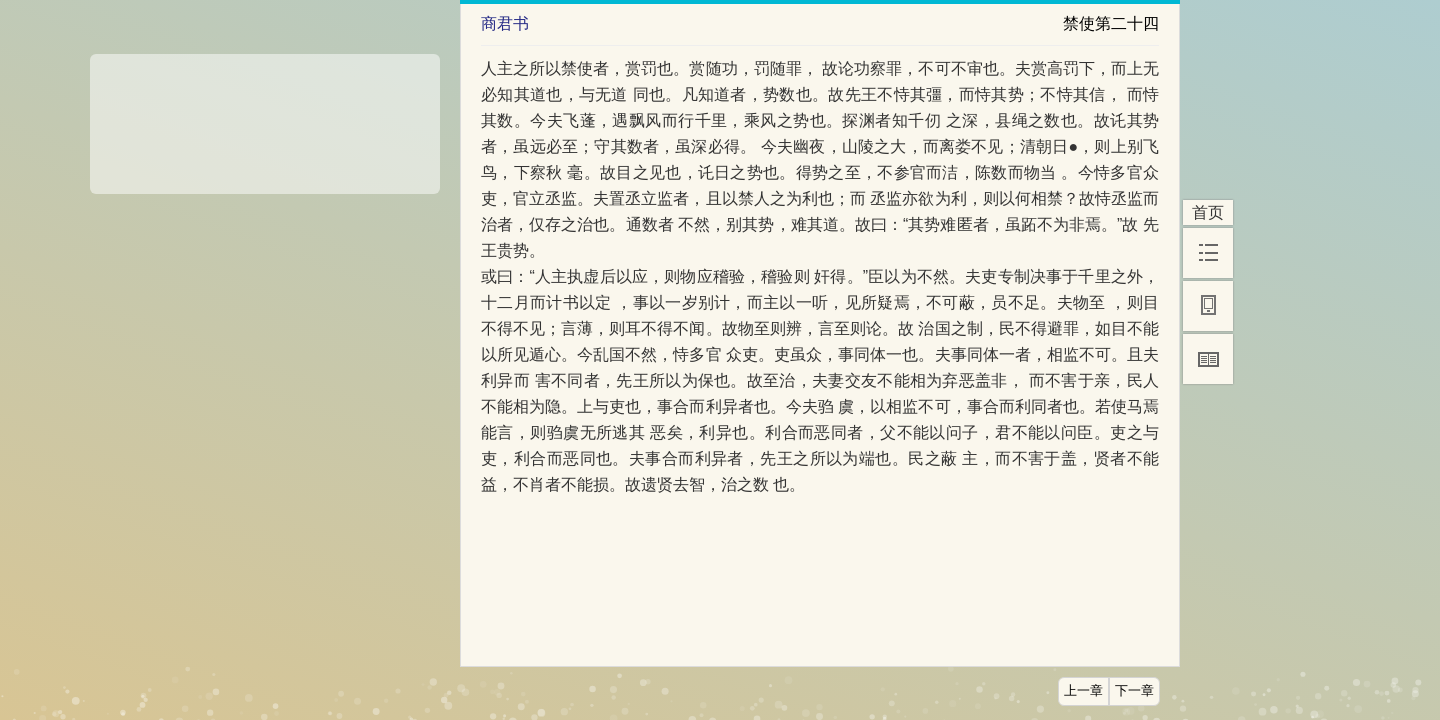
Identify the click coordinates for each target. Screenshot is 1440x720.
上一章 (1083, 691)
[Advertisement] (265, 117)
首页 (1208, 212)
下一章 (1134, 691)
